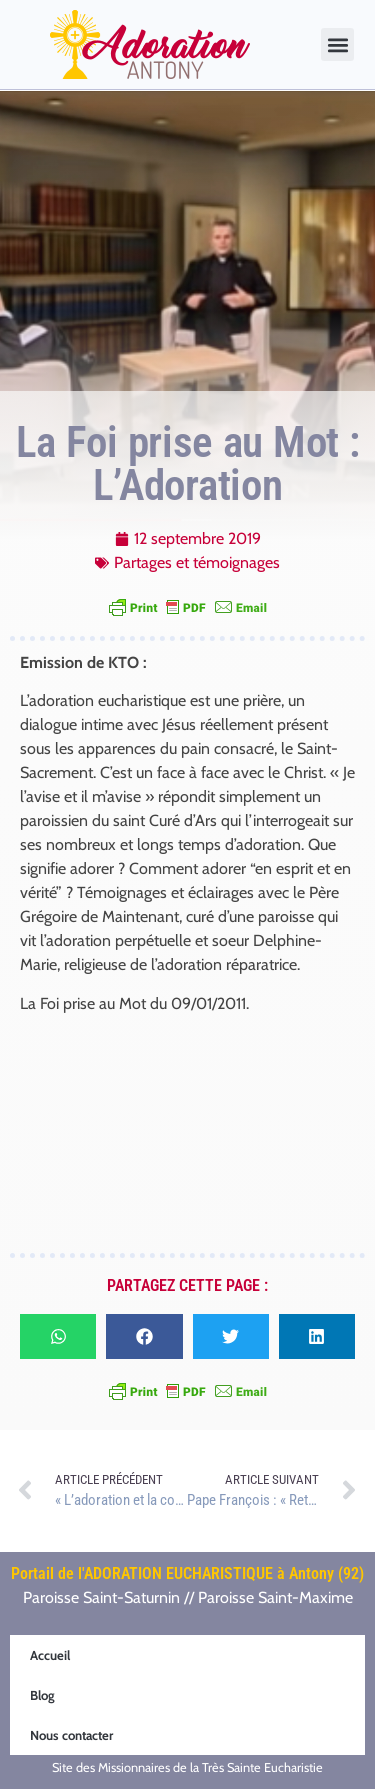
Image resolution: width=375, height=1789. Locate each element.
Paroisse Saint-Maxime (275, 1597)
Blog (42, 1695)
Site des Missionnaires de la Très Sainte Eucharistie (187, 1767)
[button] (337, 44)
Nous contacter (71, 1735)
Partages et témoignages (197, 562)
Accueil (50, 1655)
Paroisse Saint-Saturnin (101, 1597)
